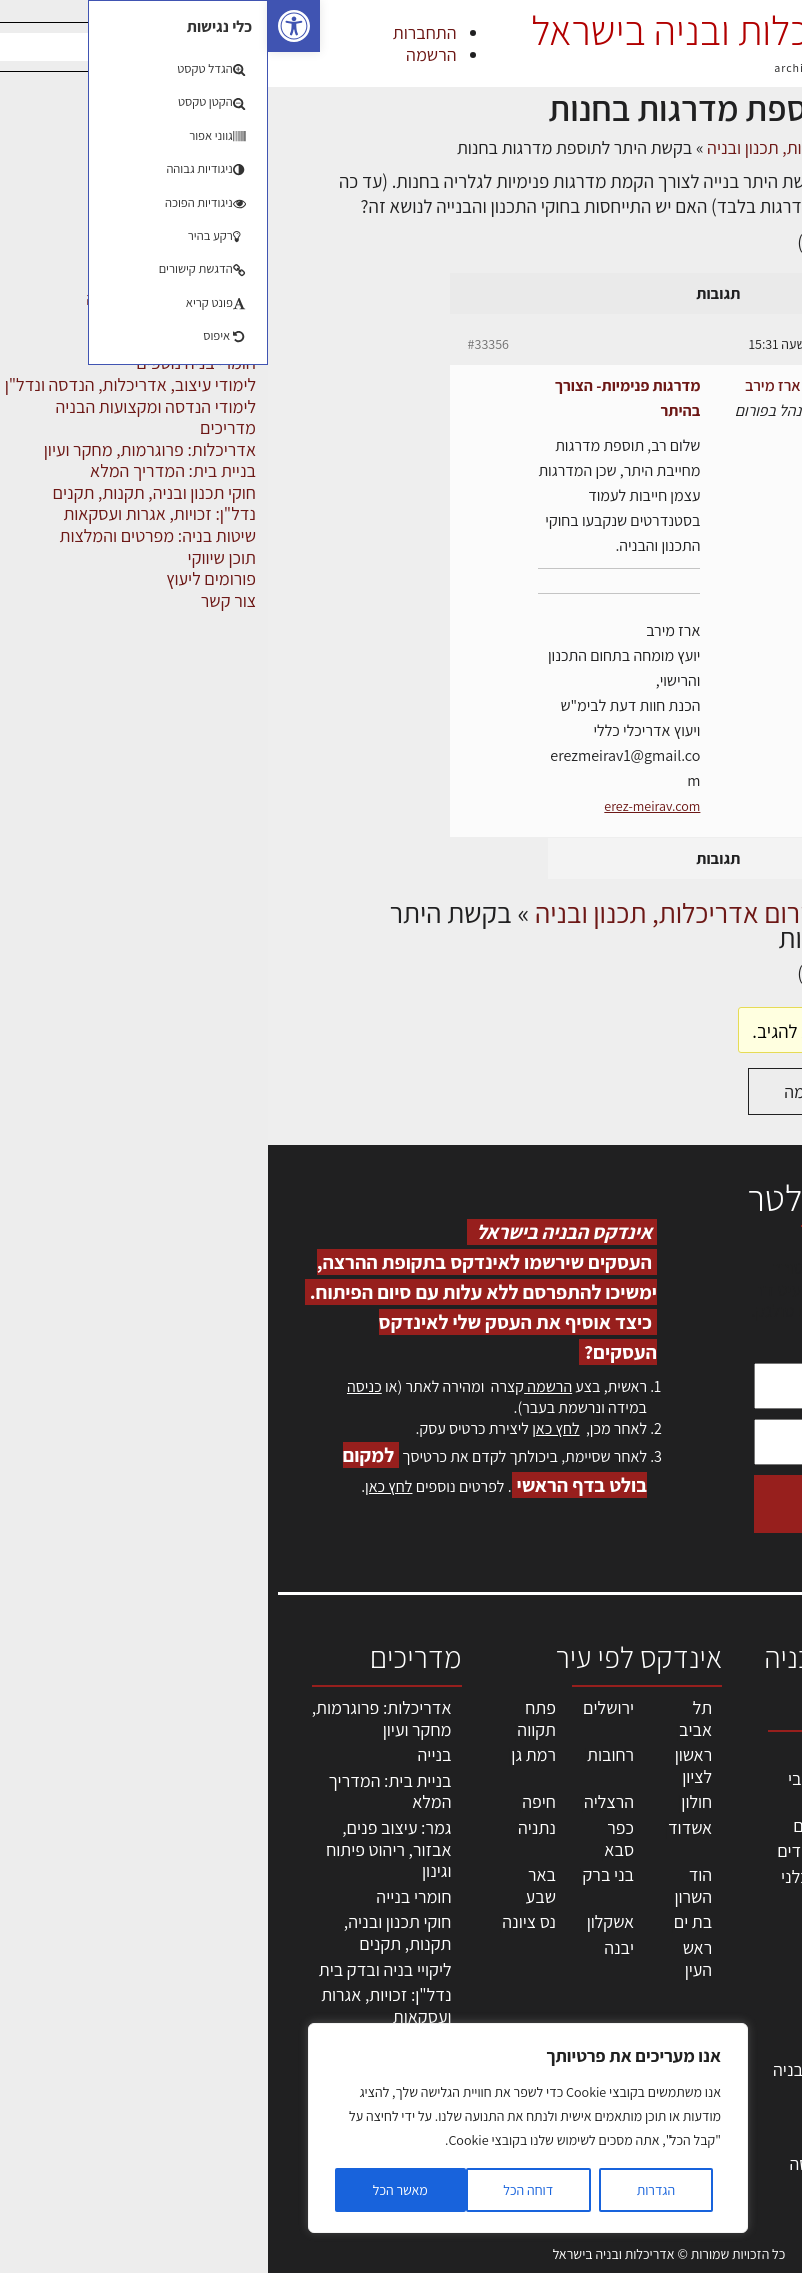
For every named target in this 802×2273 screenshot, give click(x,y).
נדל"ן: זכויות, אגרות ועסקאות (118, 2005)
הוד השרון (425, 1885)
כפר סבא (351, 1838)
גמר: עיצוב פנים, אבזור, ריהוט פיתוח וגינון (120, 1849)
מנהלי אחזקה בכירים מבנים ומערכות (735, 1923)
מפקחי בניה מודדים (574, 1850)
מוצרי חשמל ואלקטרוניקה (597, 2033)
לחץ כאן (287, 1428)
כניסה (96, 1386)
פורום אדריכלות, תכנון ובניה (531, 147)
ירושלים (340, 1707)
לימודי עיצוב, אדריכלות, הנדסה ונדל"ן (580, 2164)
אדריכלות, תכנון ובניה (727, 1761)
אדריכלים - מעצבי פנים (580, 1789)
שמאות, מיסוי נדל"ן (736, 1804)
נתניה (269, 1827)
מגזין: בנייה (743, 2074)
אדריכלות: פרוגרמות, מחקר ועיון (114, 1718)
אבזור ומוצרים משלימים (592, 2105)
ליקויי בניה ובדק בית (117, 1969)
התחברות (157, 32)
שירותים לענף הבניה (572, 2069)
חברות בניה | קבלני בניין (576, 1887)
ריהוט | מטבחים (588, 1996)
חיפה (271, 1801)
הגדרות (388, 2190)
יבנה (351, 1947)
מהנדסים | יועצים (582, 1825)
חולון (428, 1801)
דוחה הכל (260, 2190)
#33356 (220, 344)
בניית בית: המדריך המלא (122, 1791)
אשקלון (342, 1921)
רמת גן (265, 1754)
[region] (260, 2128)
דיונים (657, 147)
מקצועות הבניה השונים (589, 1934)
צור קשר (752, 2031)
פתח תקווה (268, 1718)
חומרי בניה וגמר (587, 1970)
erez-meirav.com (384, 806)
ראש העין (429, 1958)
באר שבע (273, 1885)
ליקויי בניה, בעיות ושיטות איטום (737, 1858)
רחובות (342, 1754)
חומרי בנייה (145, 1896)
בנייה (167, 1754)
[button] (26, 26)
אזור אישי (749, 1966)
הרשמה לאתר (734, 1988)
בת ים (425, 1921)
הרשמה (163, 54)
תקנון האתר (741, 2139)
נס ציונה (261, 1921)
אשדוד (422, 1827)
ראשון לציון (425, 1765)
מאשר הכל (132, 2190)
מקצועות (610, 1752)
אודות (760, 2052)
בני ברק (340, 1874)
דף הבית (720, 147)
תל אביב (427, 1718)
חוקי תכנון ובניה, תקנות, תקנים (130, 1932)
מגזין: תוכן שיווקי (746, 2107)
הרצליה (341, 1801)
